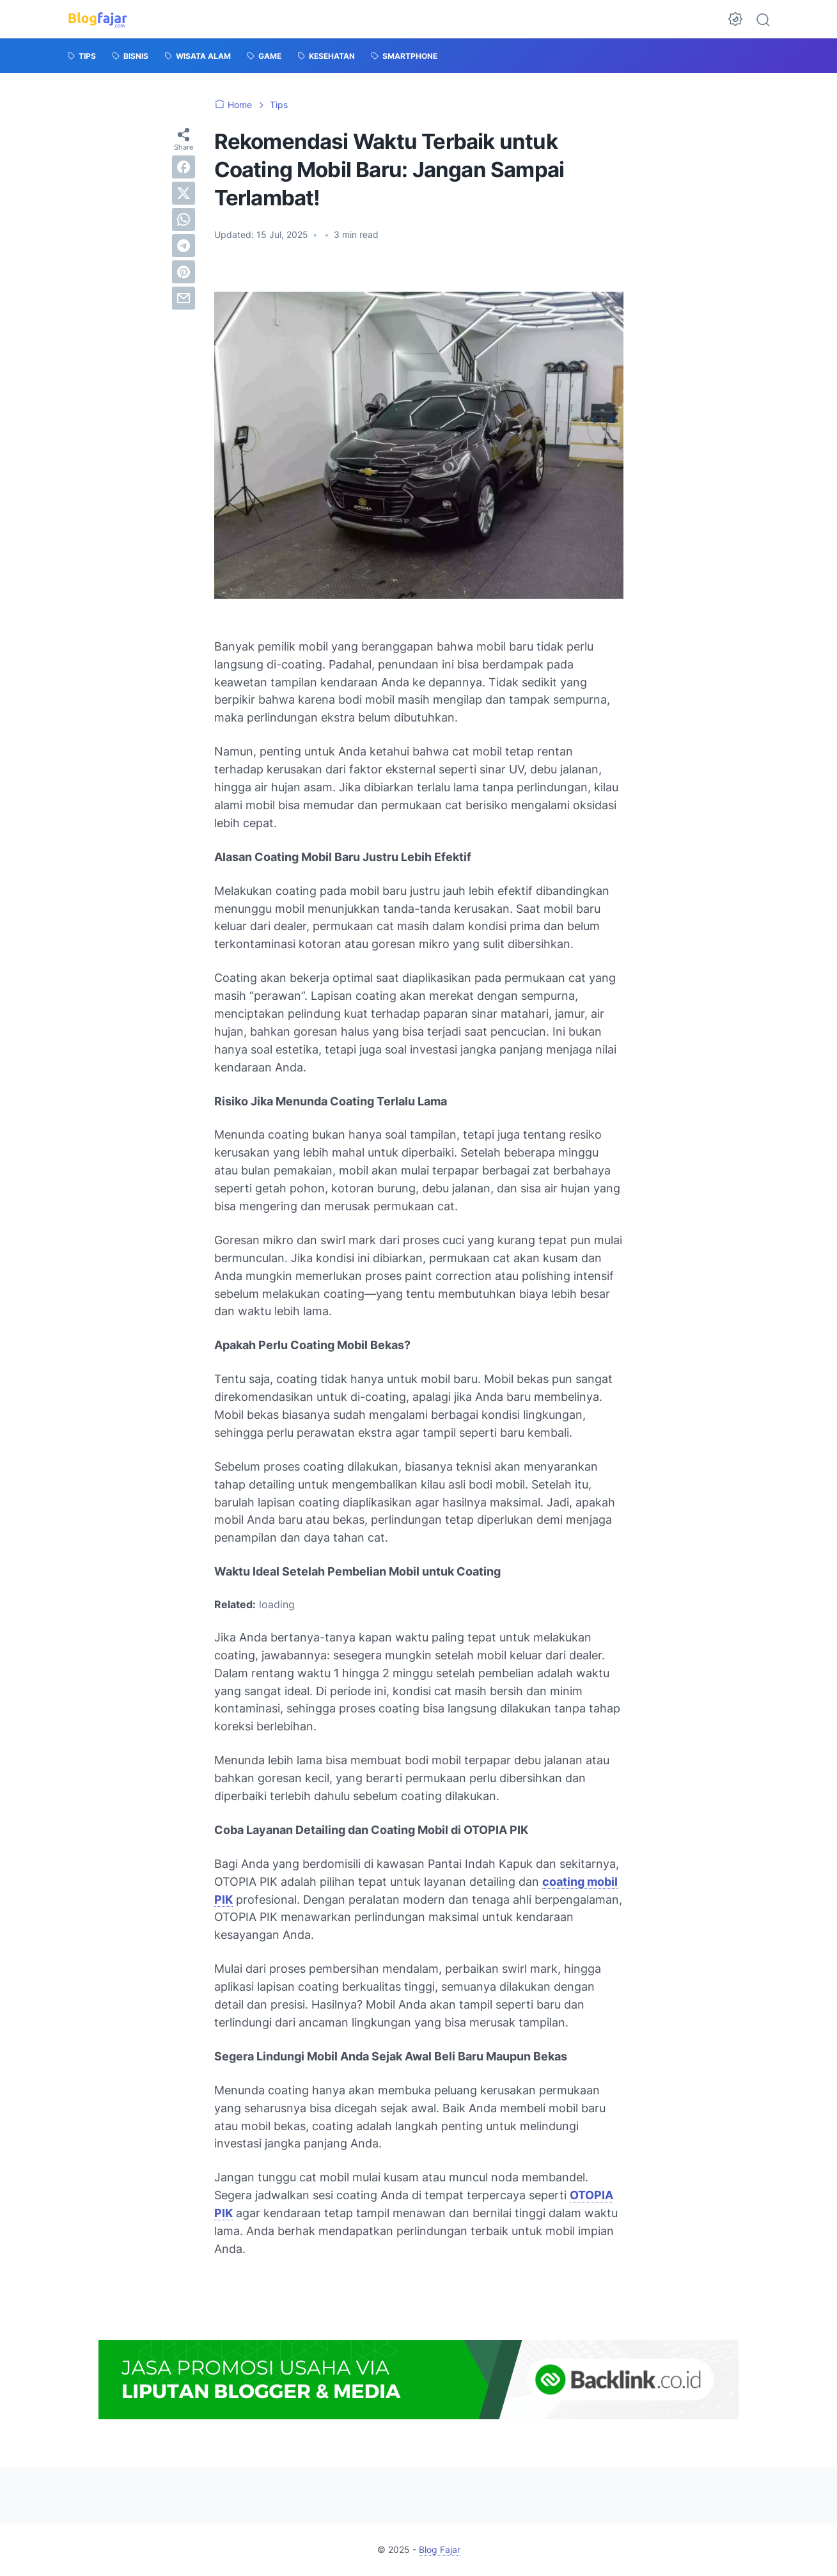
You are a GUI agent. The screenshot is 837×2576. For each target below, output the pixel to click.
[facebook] (183, 166)
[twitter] (183, 193)
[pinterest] (183, 271)
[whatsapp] (183, 219)
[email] (183, 298)
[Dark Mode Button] (735, 19)
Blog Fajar (439, 2549)
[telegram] (183, 245)
